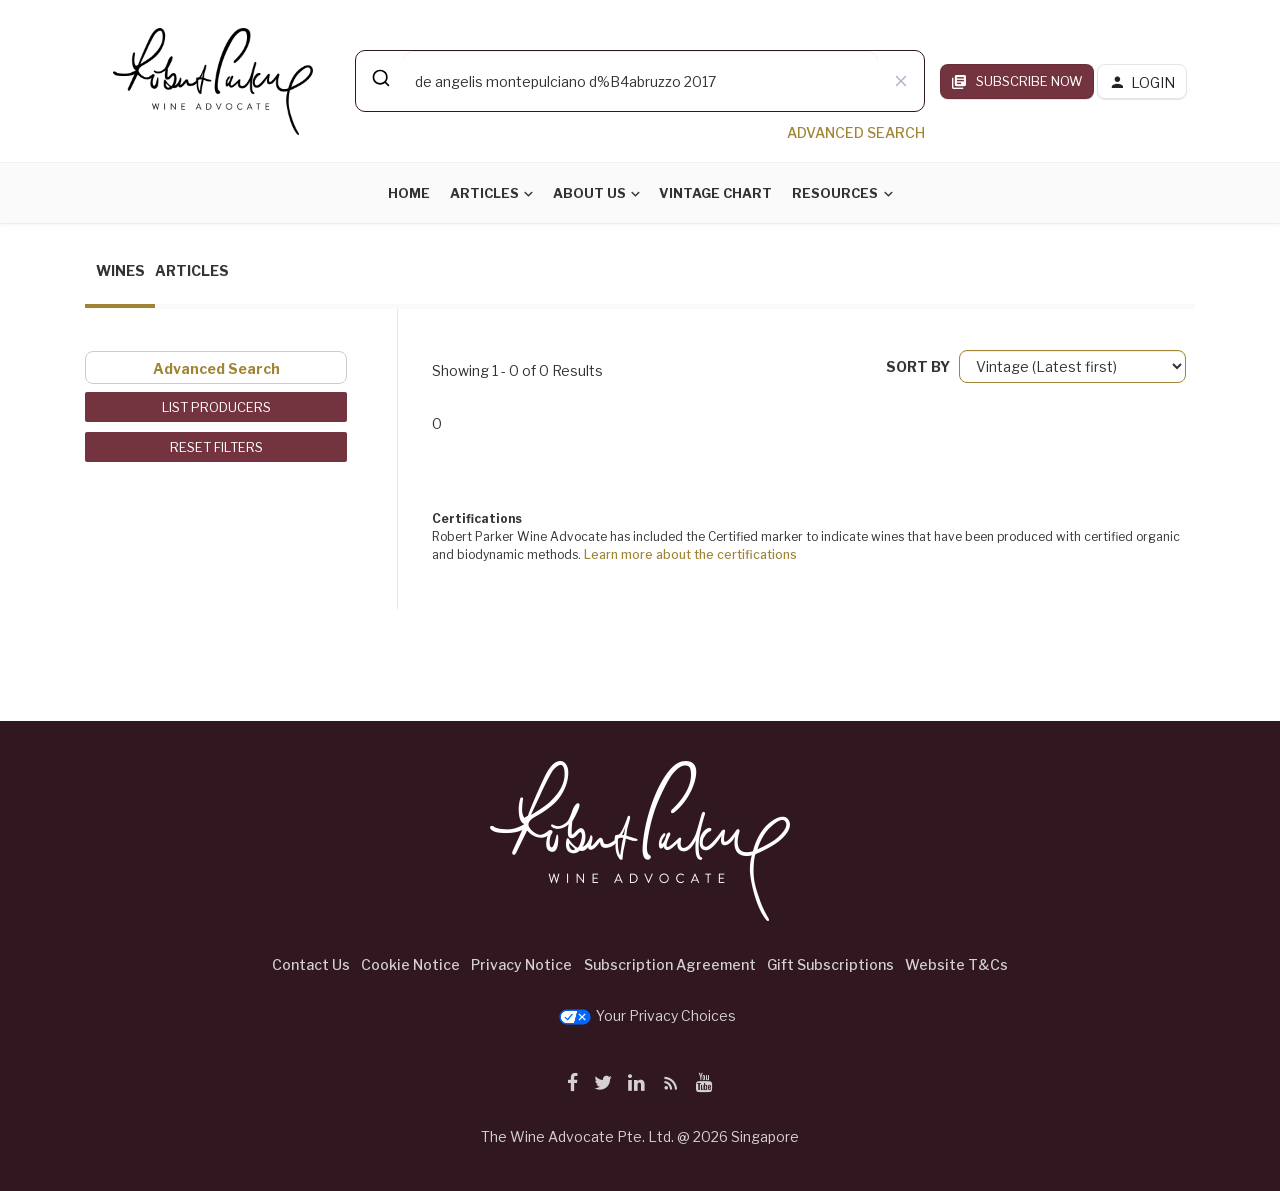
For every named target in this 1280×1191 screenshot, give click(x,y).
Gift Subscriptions (830, 964)
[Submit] (379, 78)
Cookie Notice (410, 964)
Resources (835, 193)
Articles (484, 193)
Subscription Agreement (670, 964)
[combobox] (640, 81)
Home (409, 193)
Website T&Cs (956, 964)
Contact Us (311, 964)
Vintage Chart (715, 193)
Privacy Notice (521, 964)
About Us (589, 193)
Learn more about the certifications (690, 554)
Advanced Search (216, 368)
